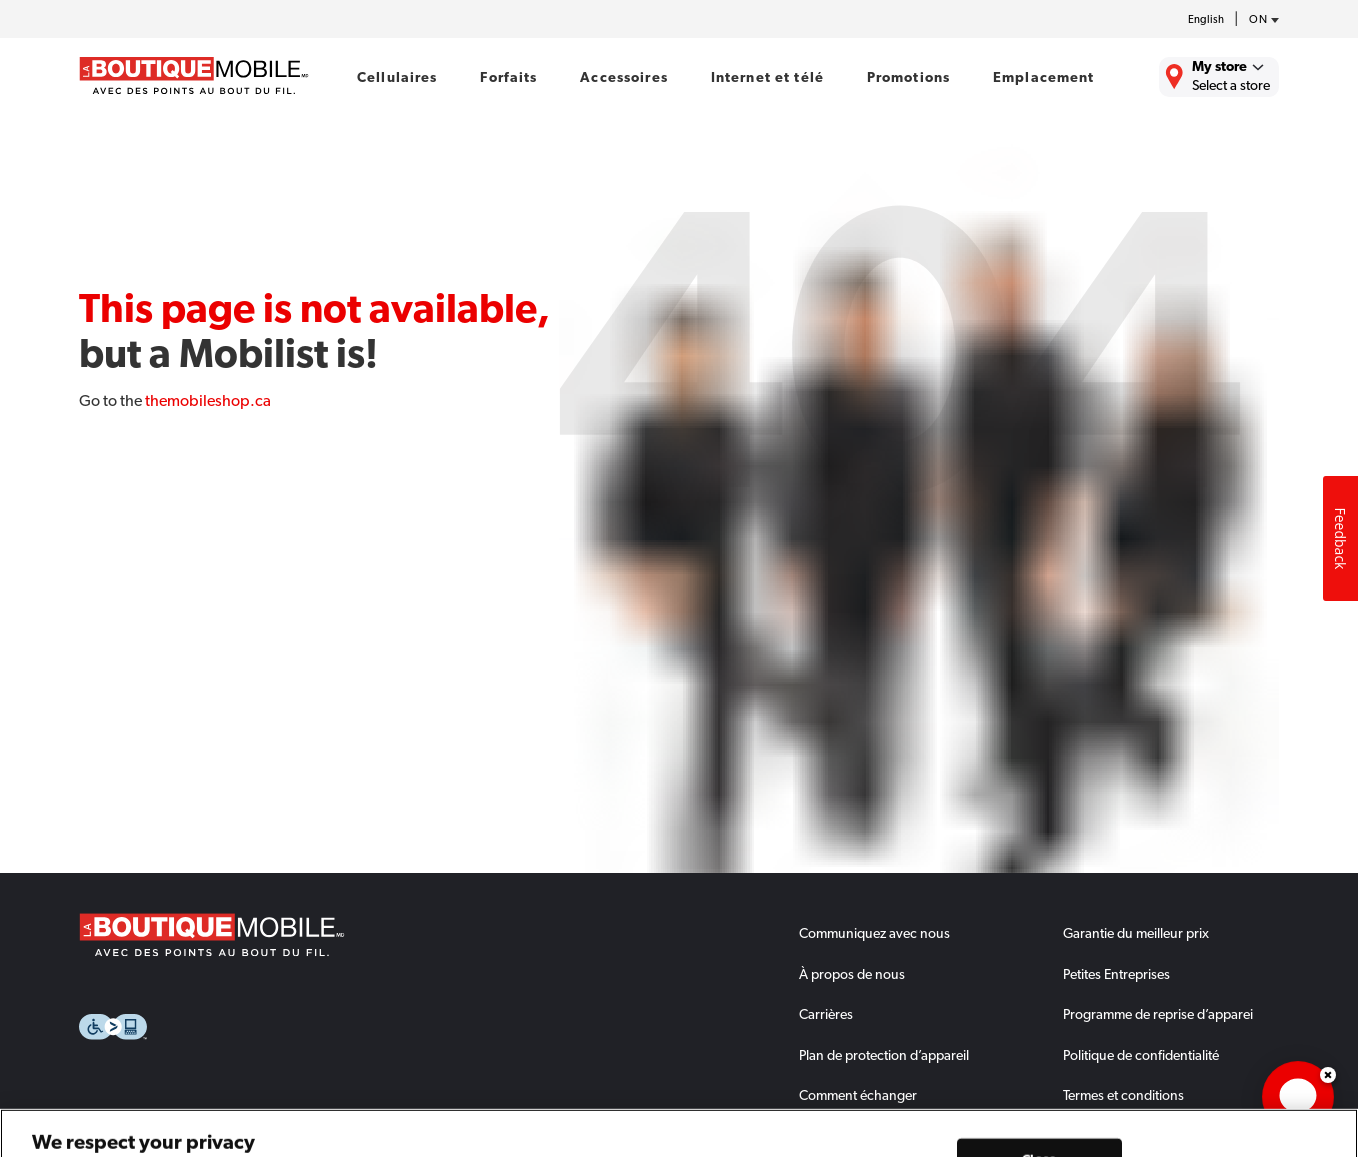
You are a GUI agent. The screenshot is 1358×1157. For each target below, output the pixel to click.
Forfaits (508, 77)
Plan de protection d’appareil (884, 1055)
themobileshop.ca (208, 400)
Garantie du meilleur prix (1136, 933)
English (1206, 19)
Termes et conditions (1123, 1095)
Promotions (908, 77)
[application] (1298, 1097)
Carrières (826, 1014)
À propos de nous (852, 974)
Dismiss (1328, 1075)
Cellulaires (397, 77)
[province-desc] (1259, 20)
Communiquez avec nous (874, 933)
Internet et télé (767, 77)
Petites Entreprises (1116, 974)
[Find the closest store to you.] (1219, 77)
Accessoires (624, 77)
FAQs (815, 1136)
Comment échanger (858, 1095)
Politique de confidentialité (1141, 1055)
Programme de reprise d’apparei (1158, 1014)
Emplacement (1044, 77)
